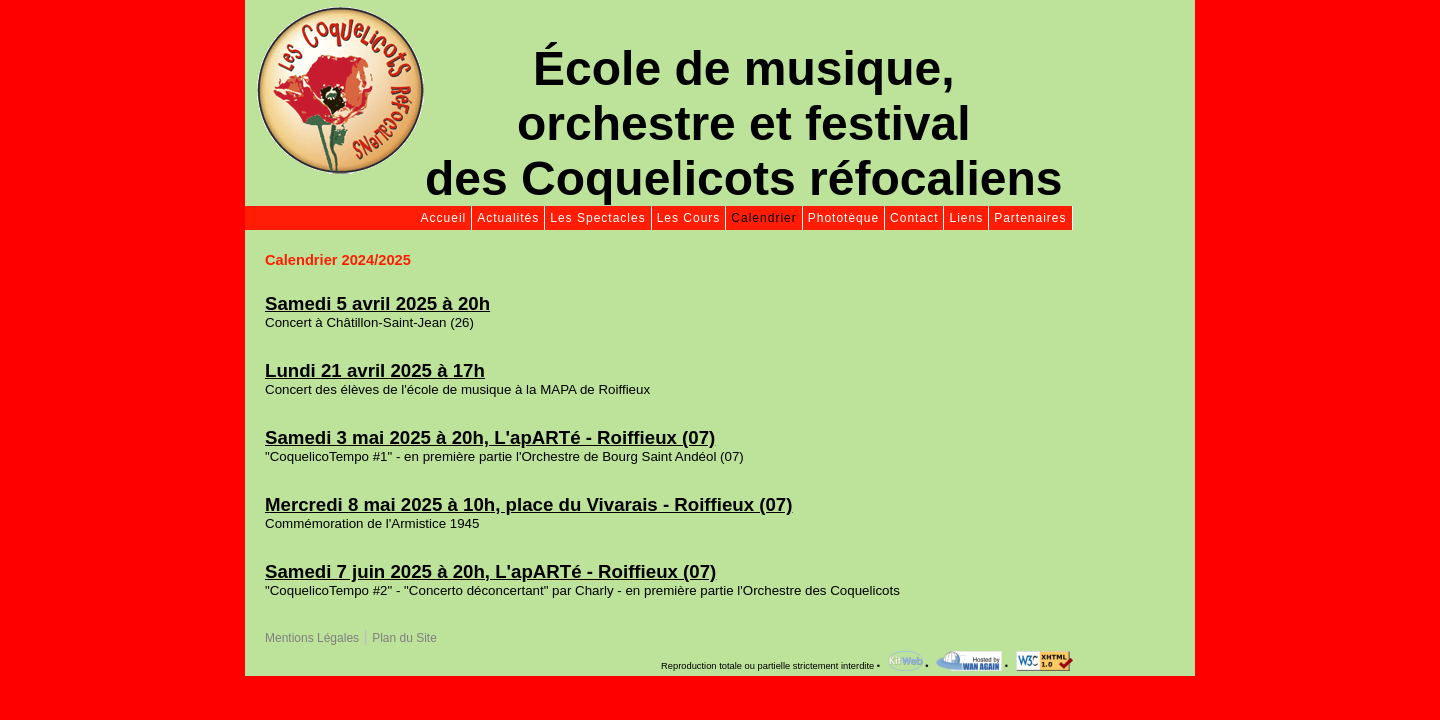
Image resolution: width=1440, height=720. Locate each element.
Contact (914, 218)
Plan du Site (404, 638)
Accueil (444, 218)
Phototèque (843, 218)
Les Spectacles (597, 218)
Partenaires (1030, 218)
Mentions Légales (312, 638)
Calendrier (763, 218)
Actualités (508, 218)
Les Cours (689, 218)
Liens (966, 218)
